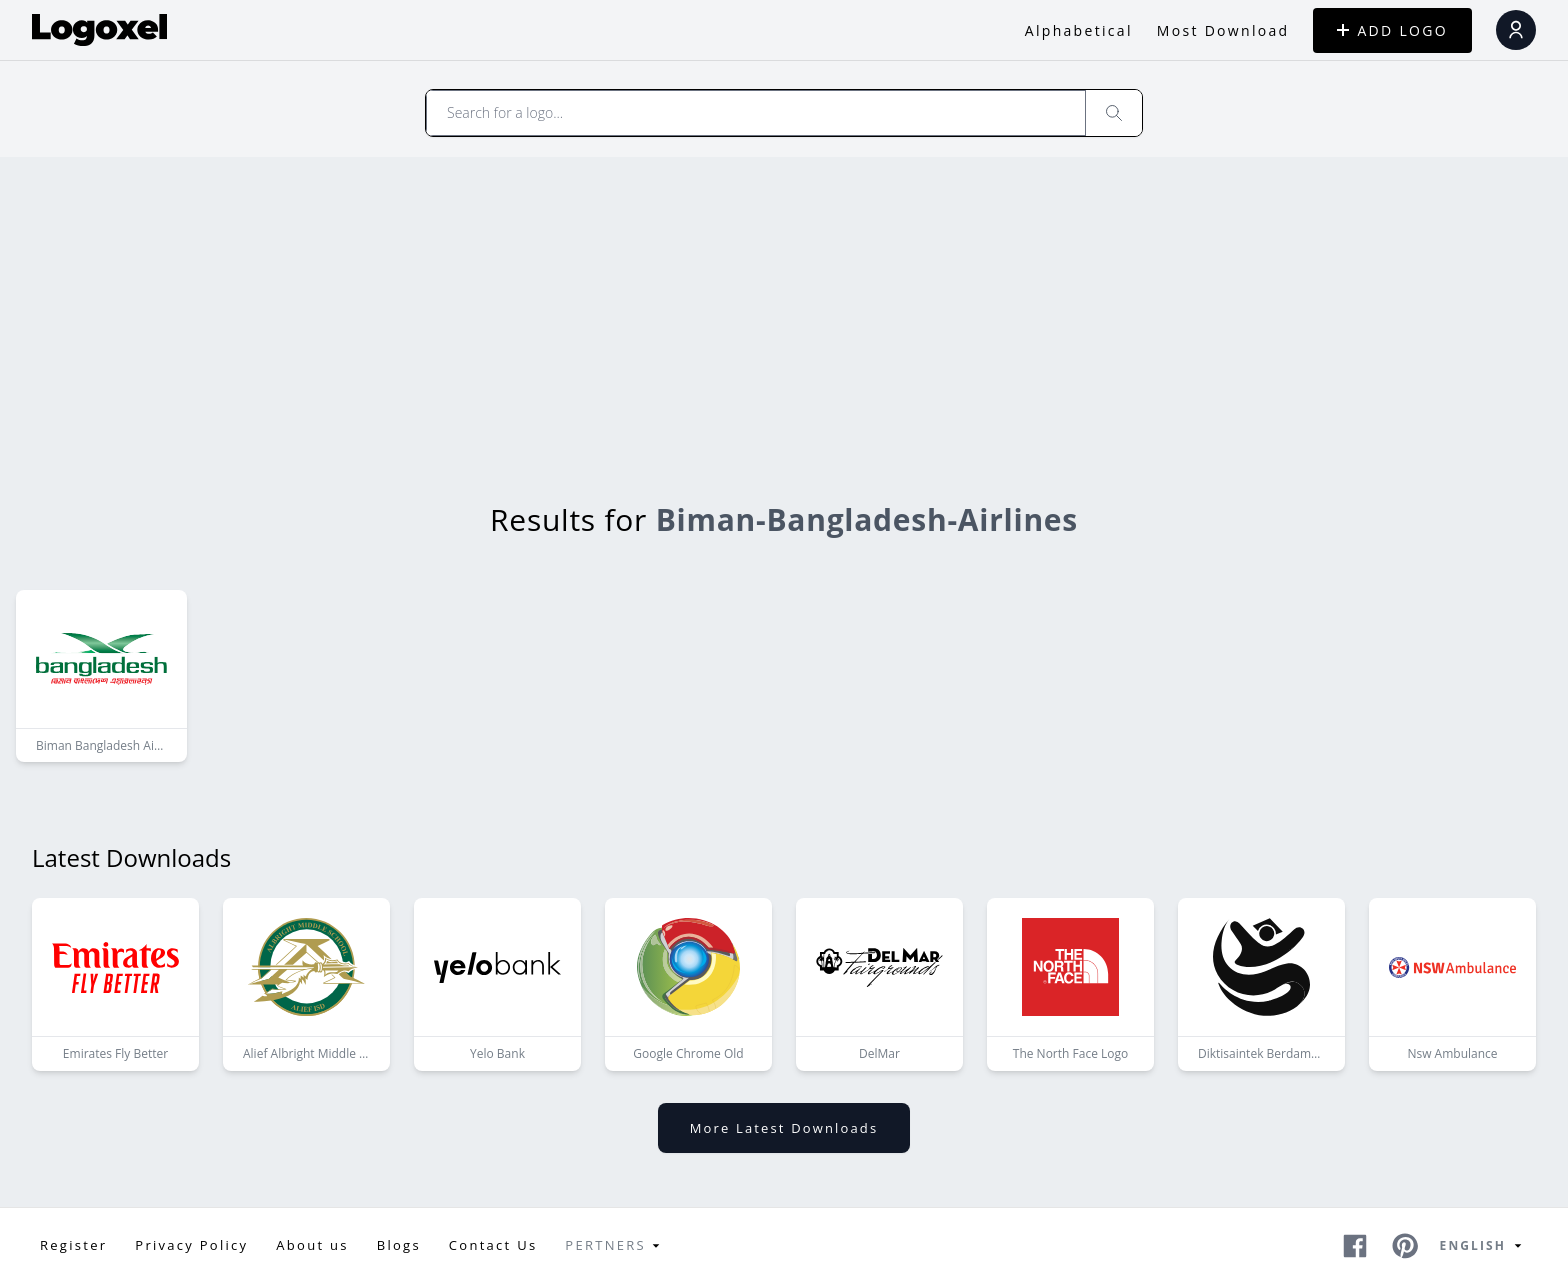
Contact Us (493, 1245)
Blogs (399, 1245)
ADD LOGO (1392, 30)
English (1484, 1246)
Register (73, 1245)
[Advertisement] (784, 307)
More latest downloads (784, 1128)
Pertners (615, 1246)
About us (312, 1245)
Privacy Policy (191, 1245)
